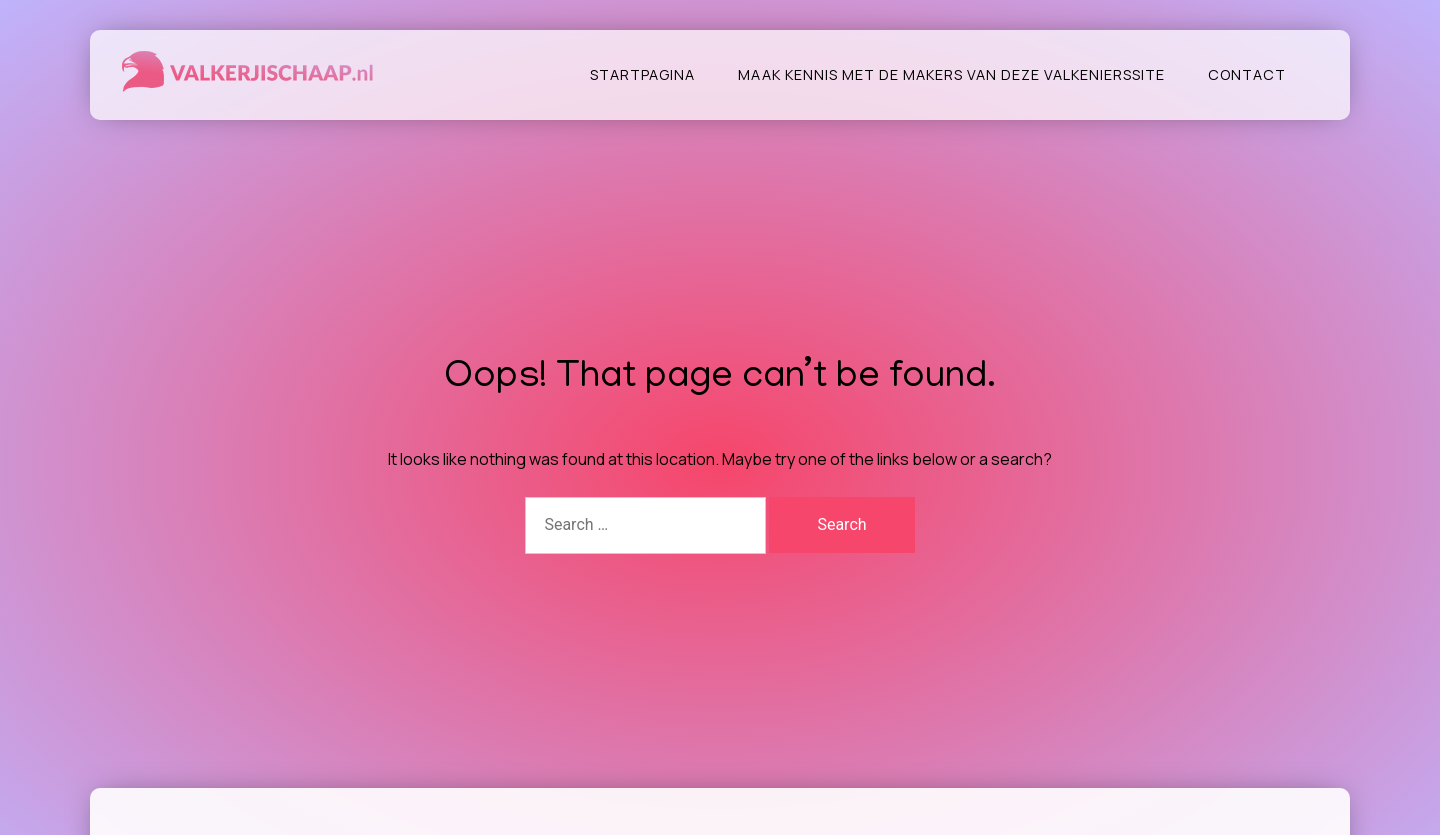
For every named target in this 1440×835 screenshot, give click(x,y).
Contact (1247, 74)
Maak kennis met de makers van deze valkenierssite (951, 74)
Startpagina (642, 74)
